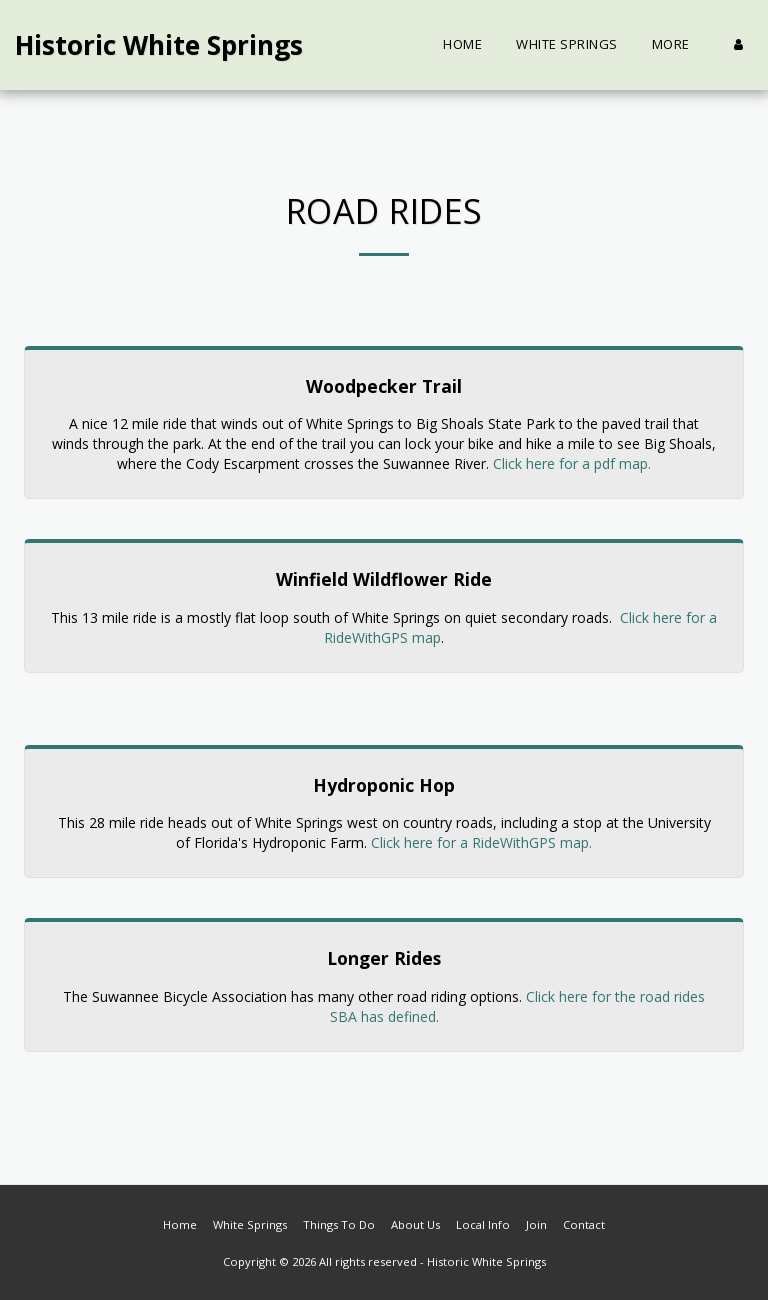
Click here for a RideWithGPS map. (481, 842)
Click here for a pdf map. (572, 463)
